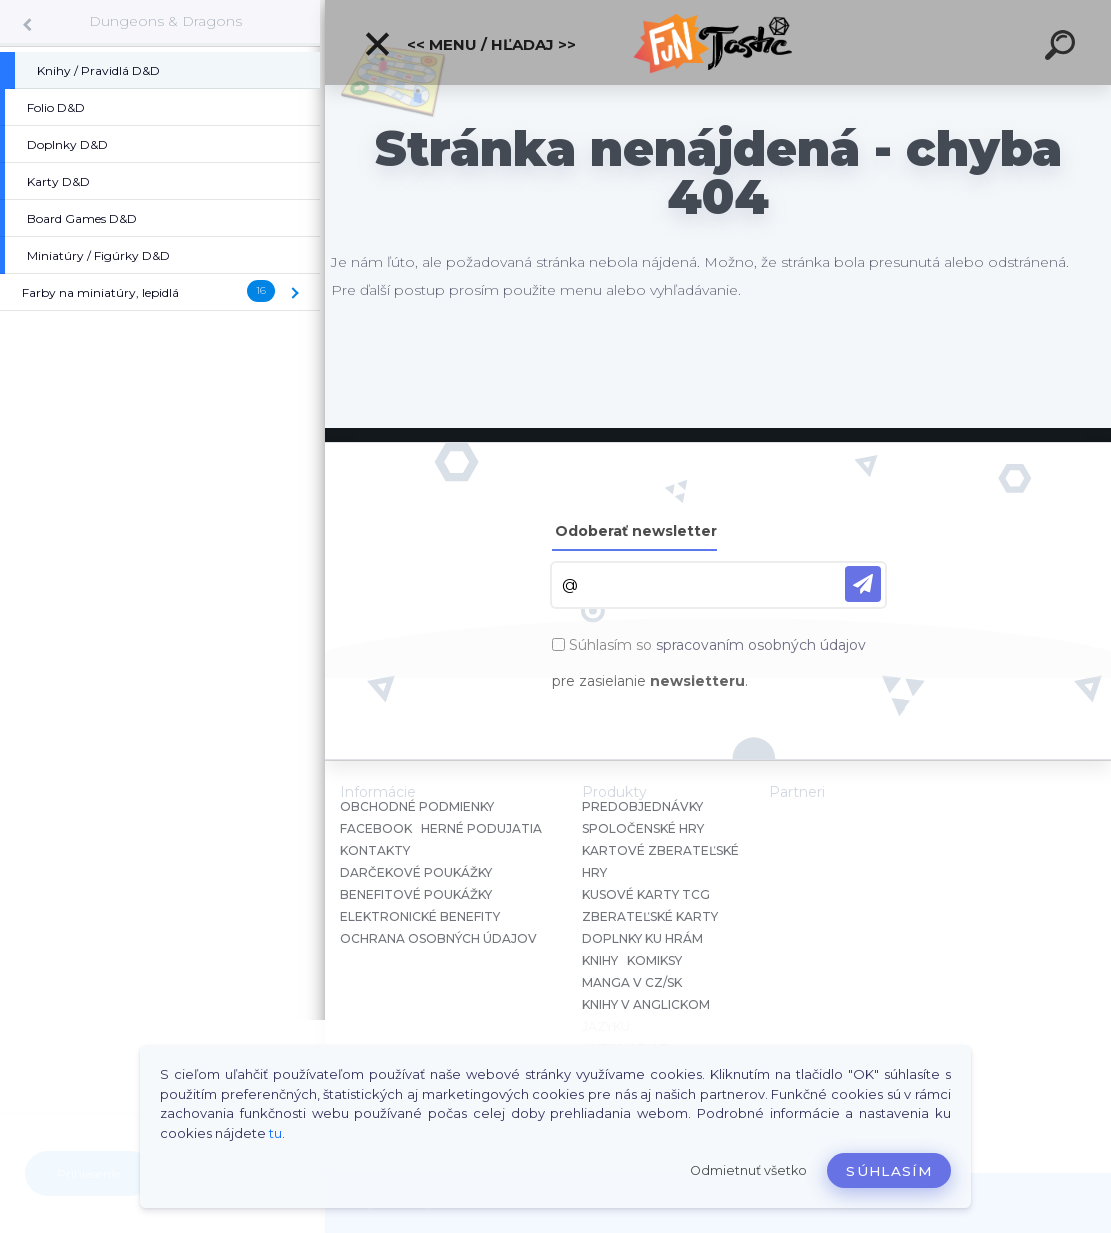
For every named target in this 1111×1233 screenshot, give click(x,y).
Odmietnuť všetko (748, 1170)
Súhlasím (889, 1171)
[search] (1063, 48)
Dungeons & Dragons (165, 21)
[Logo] (718, 42)
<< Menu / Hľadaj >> (469, 44)
